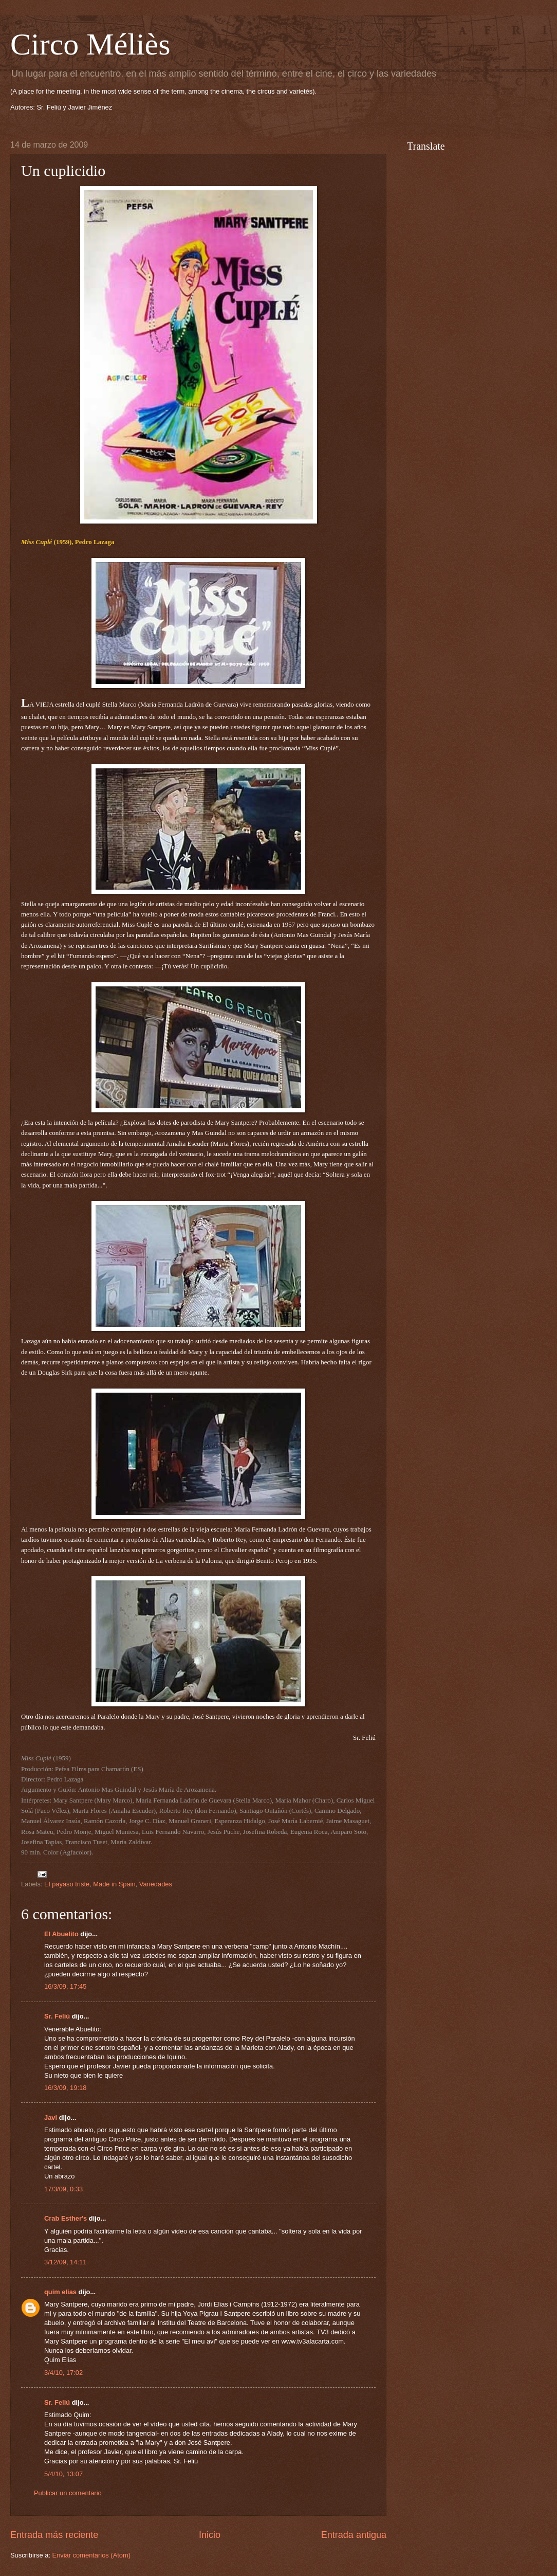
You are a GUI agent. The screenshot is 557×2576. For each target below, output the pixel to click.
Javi (50, 2117)
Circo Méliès (90, 44)
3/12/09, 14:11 (65, 2262)
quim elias (60, 2292)
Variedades (155, 1884)
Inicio (209, 2535)
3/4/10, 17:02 (63, 2372)
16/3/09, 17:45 (65, 1986)
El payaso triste (66, 1884)
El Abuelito (61, 1934)
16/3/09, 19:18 (65, 2088)
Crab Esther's (65, 2218)
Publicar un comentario (68, 2493)
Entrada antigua (353, 2535)
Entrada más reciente (54, 2535)
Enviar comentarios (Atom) (91, 2555)
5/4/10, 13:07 (63, 2474)
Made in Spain (114, 1884)
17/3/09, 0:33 (63, 2189)
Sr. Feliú (57, 2016)
